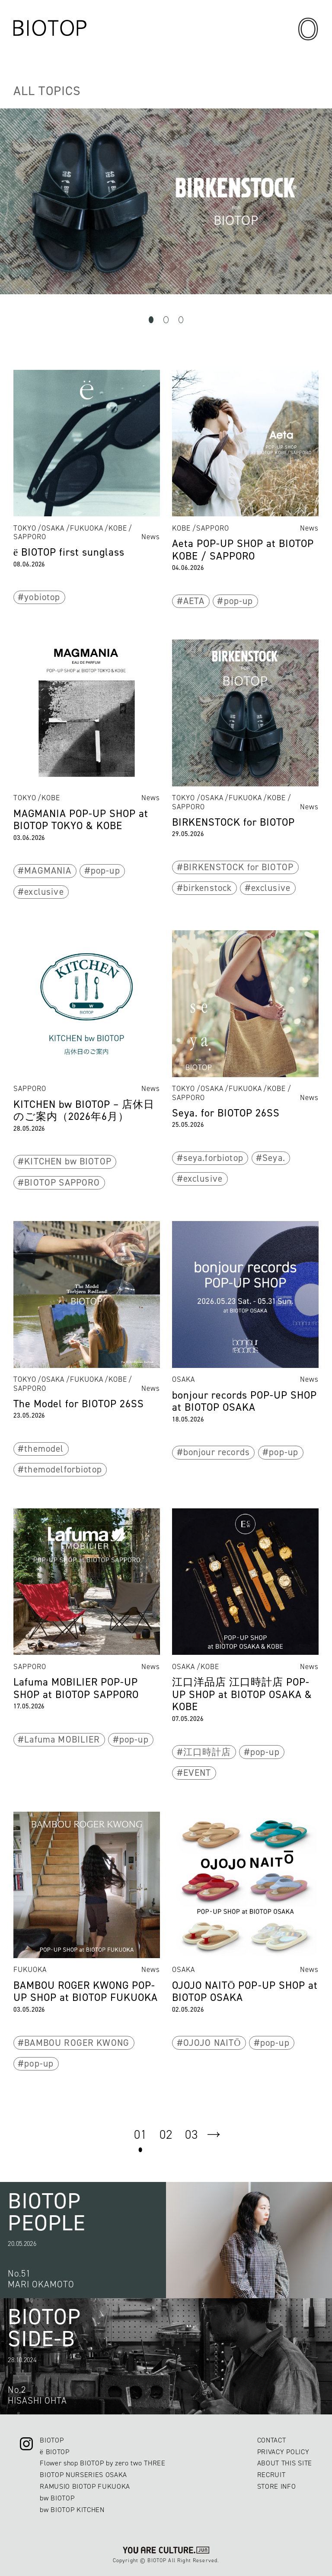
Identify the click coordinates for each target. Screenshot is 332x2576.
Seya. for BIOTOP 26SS (226, 1113)
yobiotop (42, 597)
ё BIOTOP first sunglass (69, 552)
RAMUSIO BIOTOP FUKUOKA (85, 2486)
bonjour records (216, 1452)
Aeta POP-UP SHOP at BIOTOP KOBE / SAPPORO (243, 550)
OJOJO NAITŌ (212, 2043)
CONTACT (271, 2440)
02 (166, 2134)
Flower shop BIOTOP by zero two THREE (102, 2463)
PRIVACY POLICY (283, 2451)
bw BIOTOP (57, 2498)
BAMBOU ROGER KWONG (76, 2043)
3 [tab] (181, 319)
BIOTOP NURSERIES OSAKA (83, 2474)
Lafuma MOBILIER (62, 1739)
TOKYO (24, 528)
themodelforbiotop (63, 1469)
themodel (44, 1449)
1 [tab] (151, 319)
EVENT (197, 1773)
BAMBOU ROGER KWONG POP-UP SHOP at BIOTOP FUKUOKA (85, 1991)
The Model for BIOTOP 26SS (78, 1404)
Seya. (273, 1158)
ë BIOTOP (54, 2451)
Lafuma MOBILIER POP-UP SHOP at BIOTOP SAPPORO (76, 1688)
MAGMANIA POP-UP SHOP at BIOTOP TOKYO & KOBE (80, 820)
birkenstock (207, 888)
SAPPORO (29, 536)
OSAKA (53, 528)
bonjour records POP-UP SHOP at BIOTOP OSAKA (244, 1401)
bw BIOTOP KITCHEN (72, 2509)
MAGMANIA (47, 871)
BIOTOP (52, 2440)
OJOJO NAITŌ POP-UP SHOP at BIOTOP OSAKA (244, 1991)
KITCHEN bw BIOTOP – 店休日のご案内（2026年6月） (83, 1110)
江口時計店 (207, 1752)
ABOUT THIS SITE (284, 2463)
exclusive (44, 892)
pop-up (238, 601)
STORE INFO (276, 2486)
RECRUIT (271, 2474)
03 (191, 2134)
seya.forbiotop (213, 1158)
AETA (194, 601)
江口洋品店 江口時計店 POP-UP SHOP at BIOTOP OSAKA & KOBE (242, 1694)
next (214, 2135)
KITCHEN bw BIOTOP (68, 1161)
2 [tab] (166, 319)
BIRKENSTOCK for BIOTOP (233, 822)
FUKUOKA (86, 528)
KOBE (118, 528)
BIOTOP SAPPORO (62, 1183)
